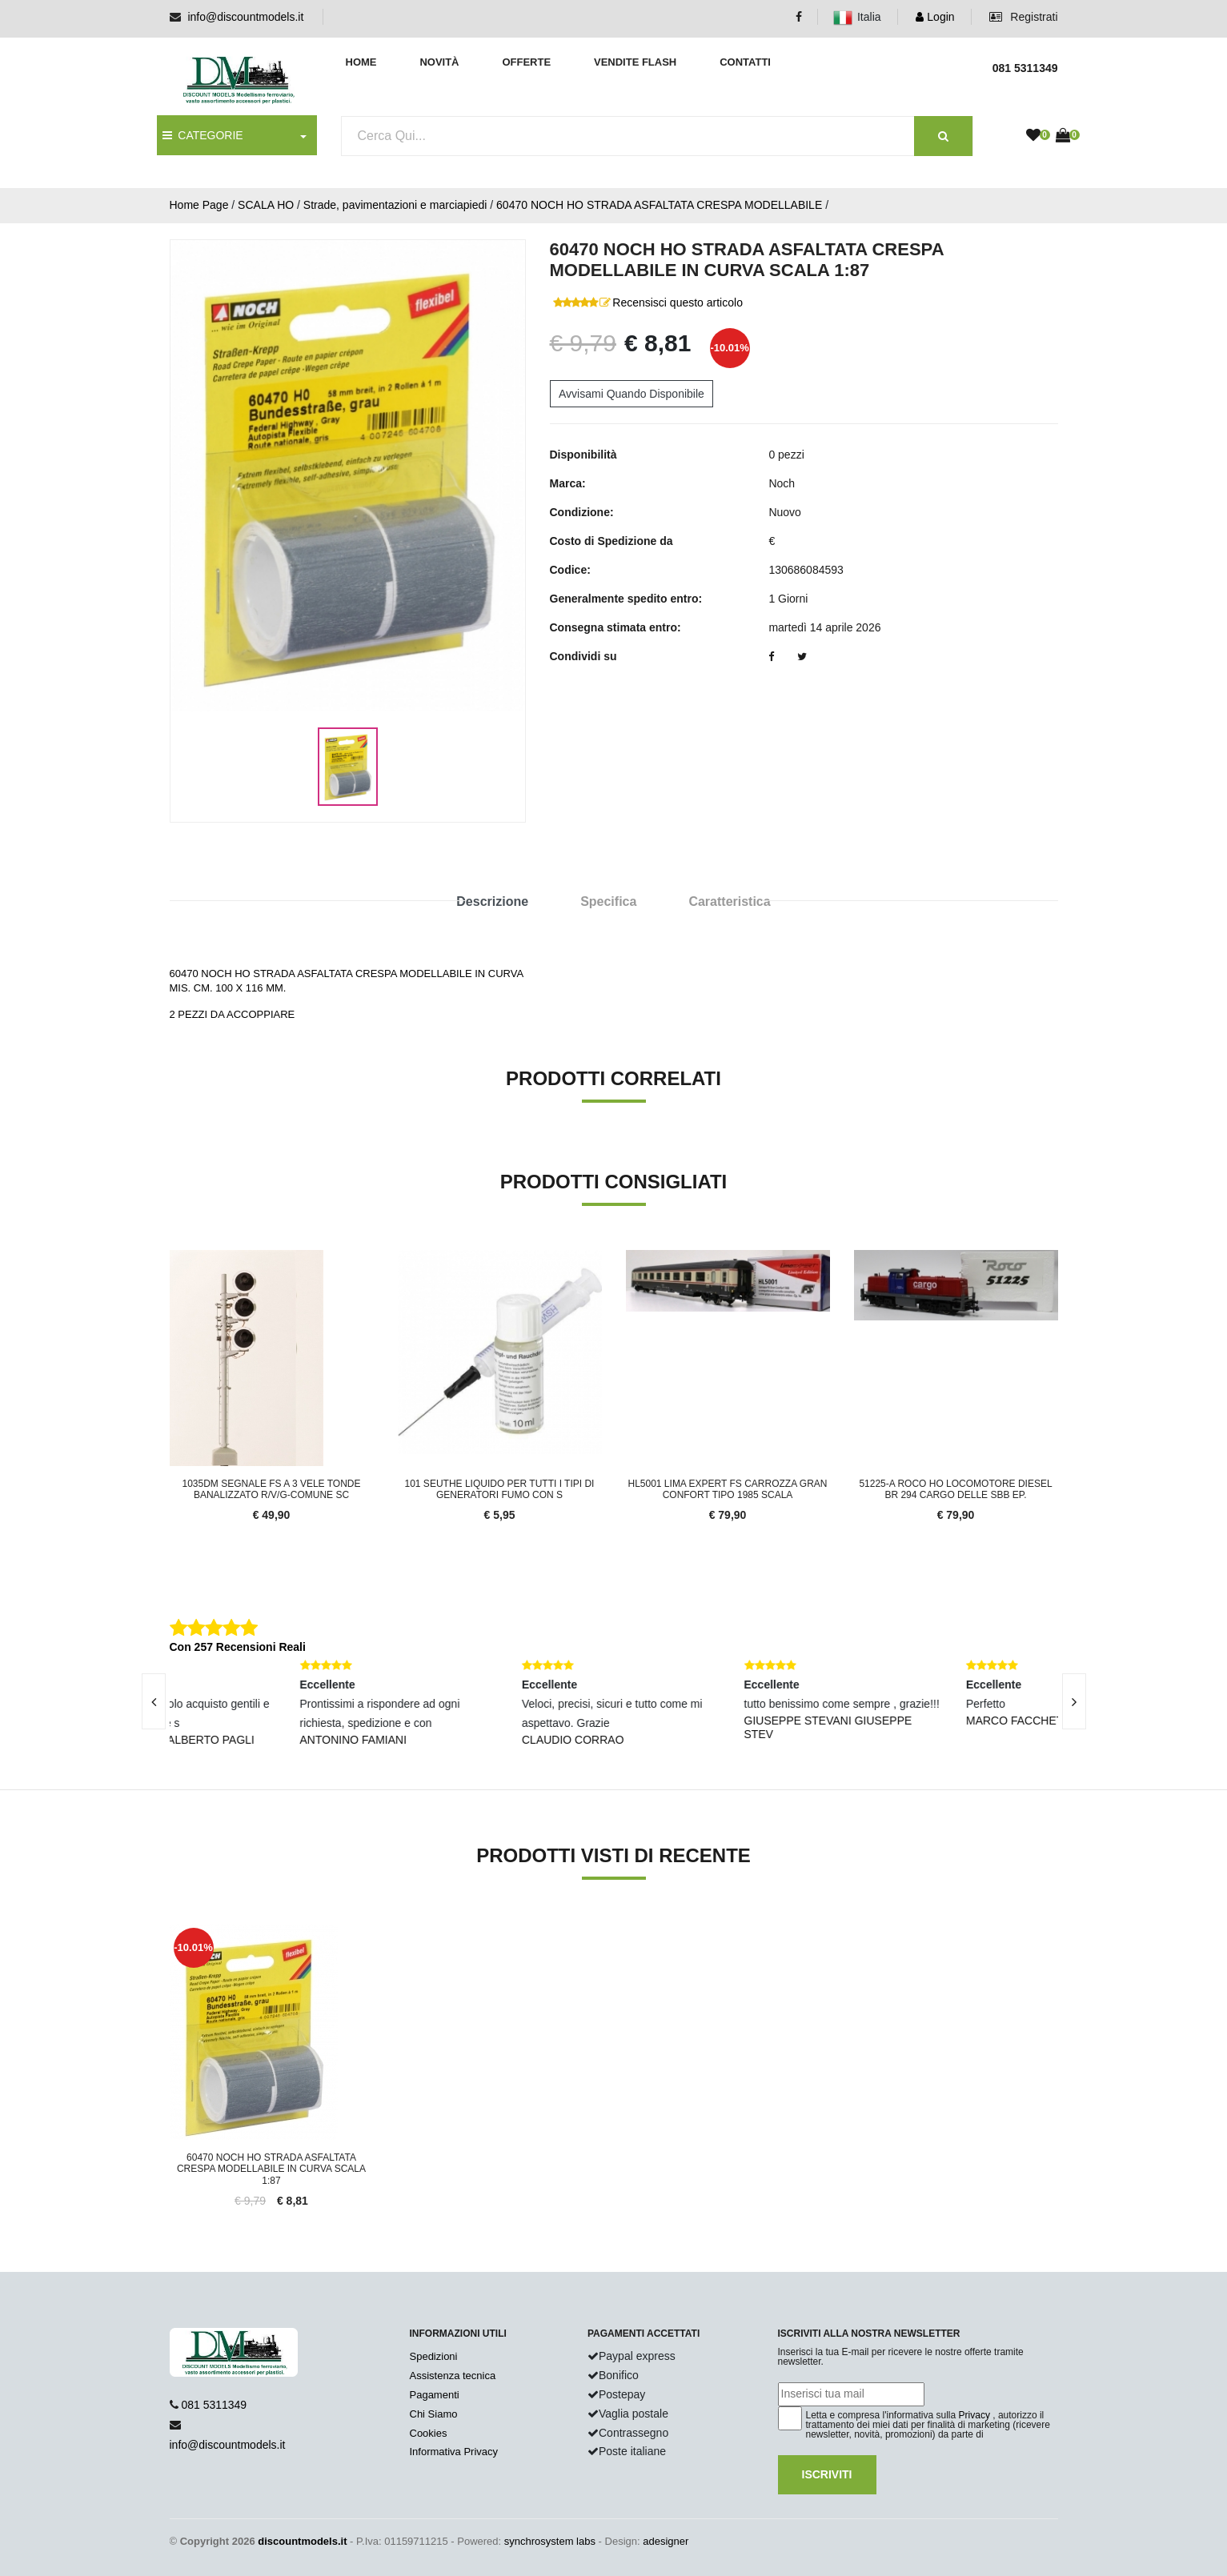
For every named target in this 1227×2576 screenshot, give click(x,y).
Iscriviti (827, 2474)
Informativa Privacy (454, 2452)
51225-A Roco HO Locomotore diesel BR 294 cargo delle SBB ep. (955, 1489)
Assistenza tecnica (453, 2376)
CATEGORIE (202, 135)
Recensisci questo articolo (677, 302)
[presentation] (154, 1701)
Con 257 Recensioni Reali (238, 1647)
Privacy (974, 2415)
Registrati (1023, 16)
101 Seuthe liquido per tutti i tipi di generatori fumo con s (500, 1489)
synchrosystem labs (549, 2541)
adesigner (665, 2541)
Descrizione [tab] (492, 901)
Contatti (745, 62)
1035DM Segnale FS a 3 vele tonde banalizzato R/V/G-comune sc (271, 1489)
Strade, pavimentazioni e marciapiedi (395, 204)
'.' (173, 1932)
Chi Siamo (434, 2414)
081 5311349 (214, 2404)
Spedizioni (434, 2356)
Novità (439, 62)
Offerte (526, 62)
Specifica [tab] (608, 901)
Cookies (428, 2433)
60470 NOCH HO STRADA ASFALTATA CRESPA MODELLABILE (659, 204)
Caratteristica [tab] (729, 901)
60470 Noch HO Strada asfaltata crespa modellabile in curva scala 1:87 (271, 2169)
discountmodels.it (302, 2541)
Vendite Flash (635, 62)
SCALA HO (266, 204)
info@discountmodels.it (245, 16)
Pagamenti (434, 2395)
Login (935, 16)
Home (361, 62)
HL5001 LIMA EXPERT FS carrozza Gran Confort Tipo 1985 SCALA (728, 1489)
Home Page (199, 204)
